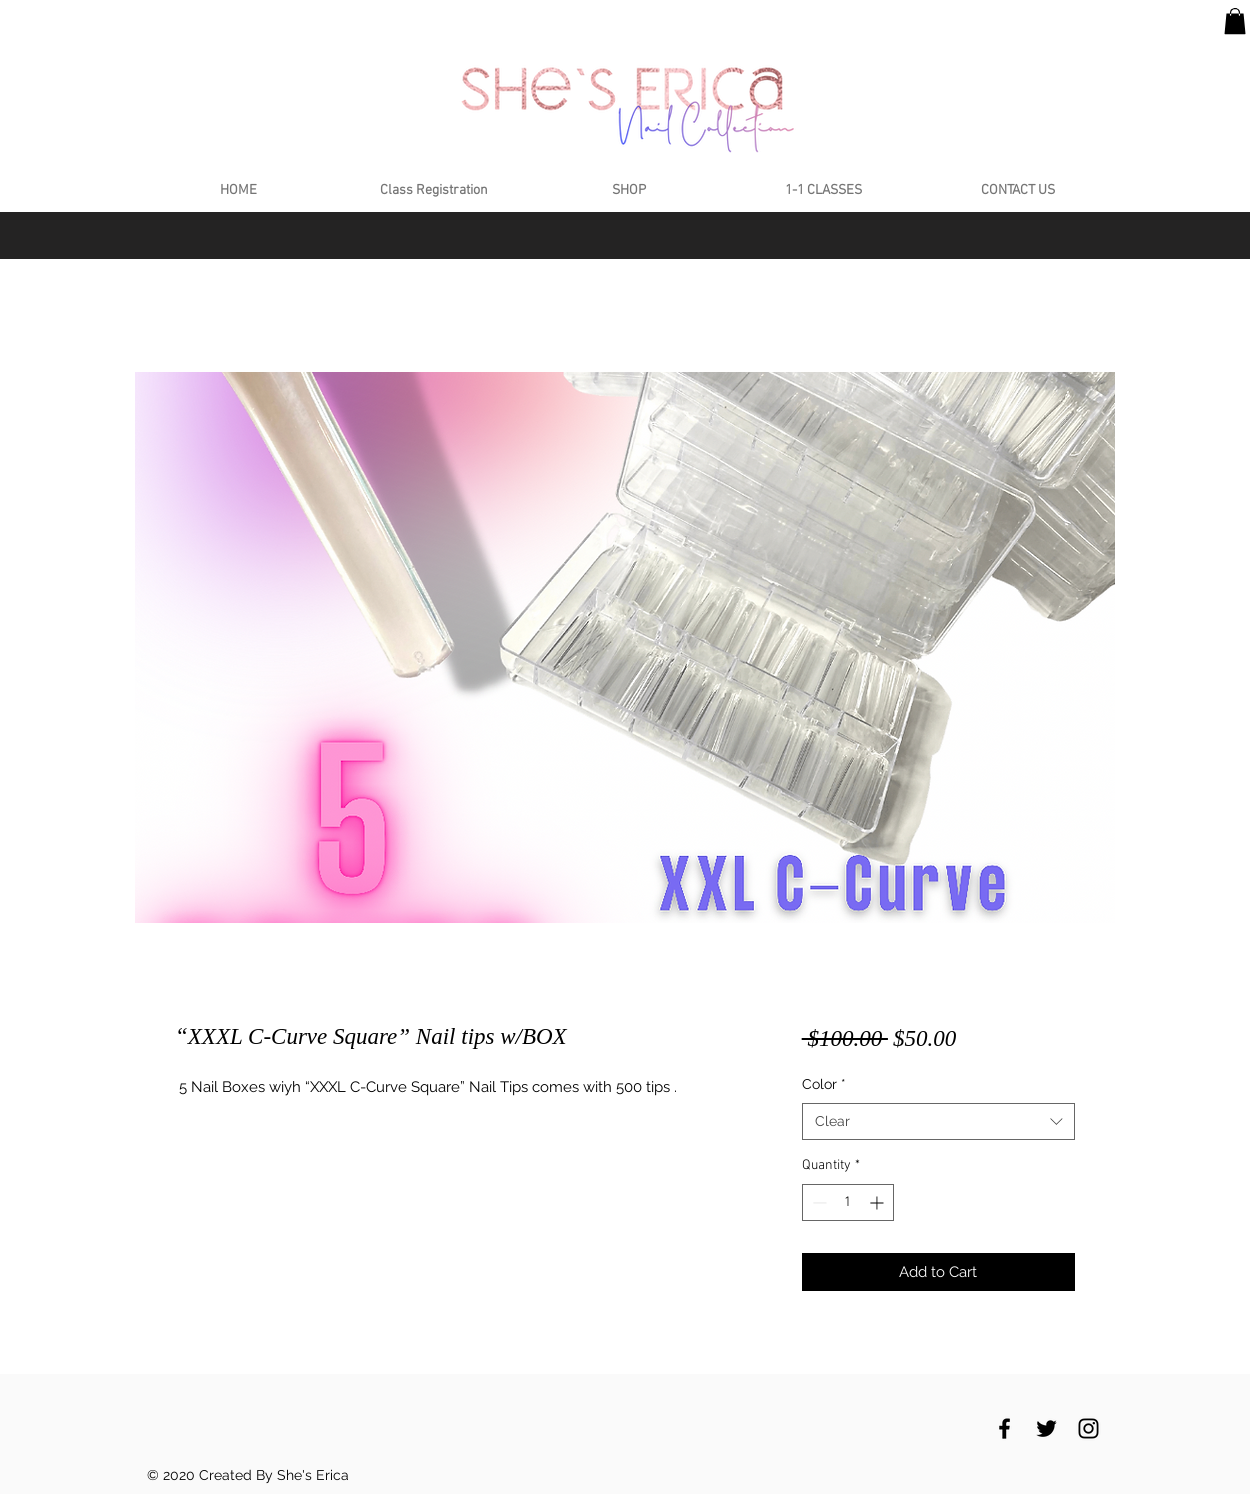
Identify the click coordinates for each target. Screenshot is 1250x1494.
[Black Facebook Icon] (1004, 1428)
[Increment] (878, 1202)
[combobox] (938, 1122)
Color (824, 1084)
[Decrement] (817, 1202)
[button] (1235, 21)
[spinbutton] (848, 1202)
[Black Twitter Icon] (1046, 1428)
